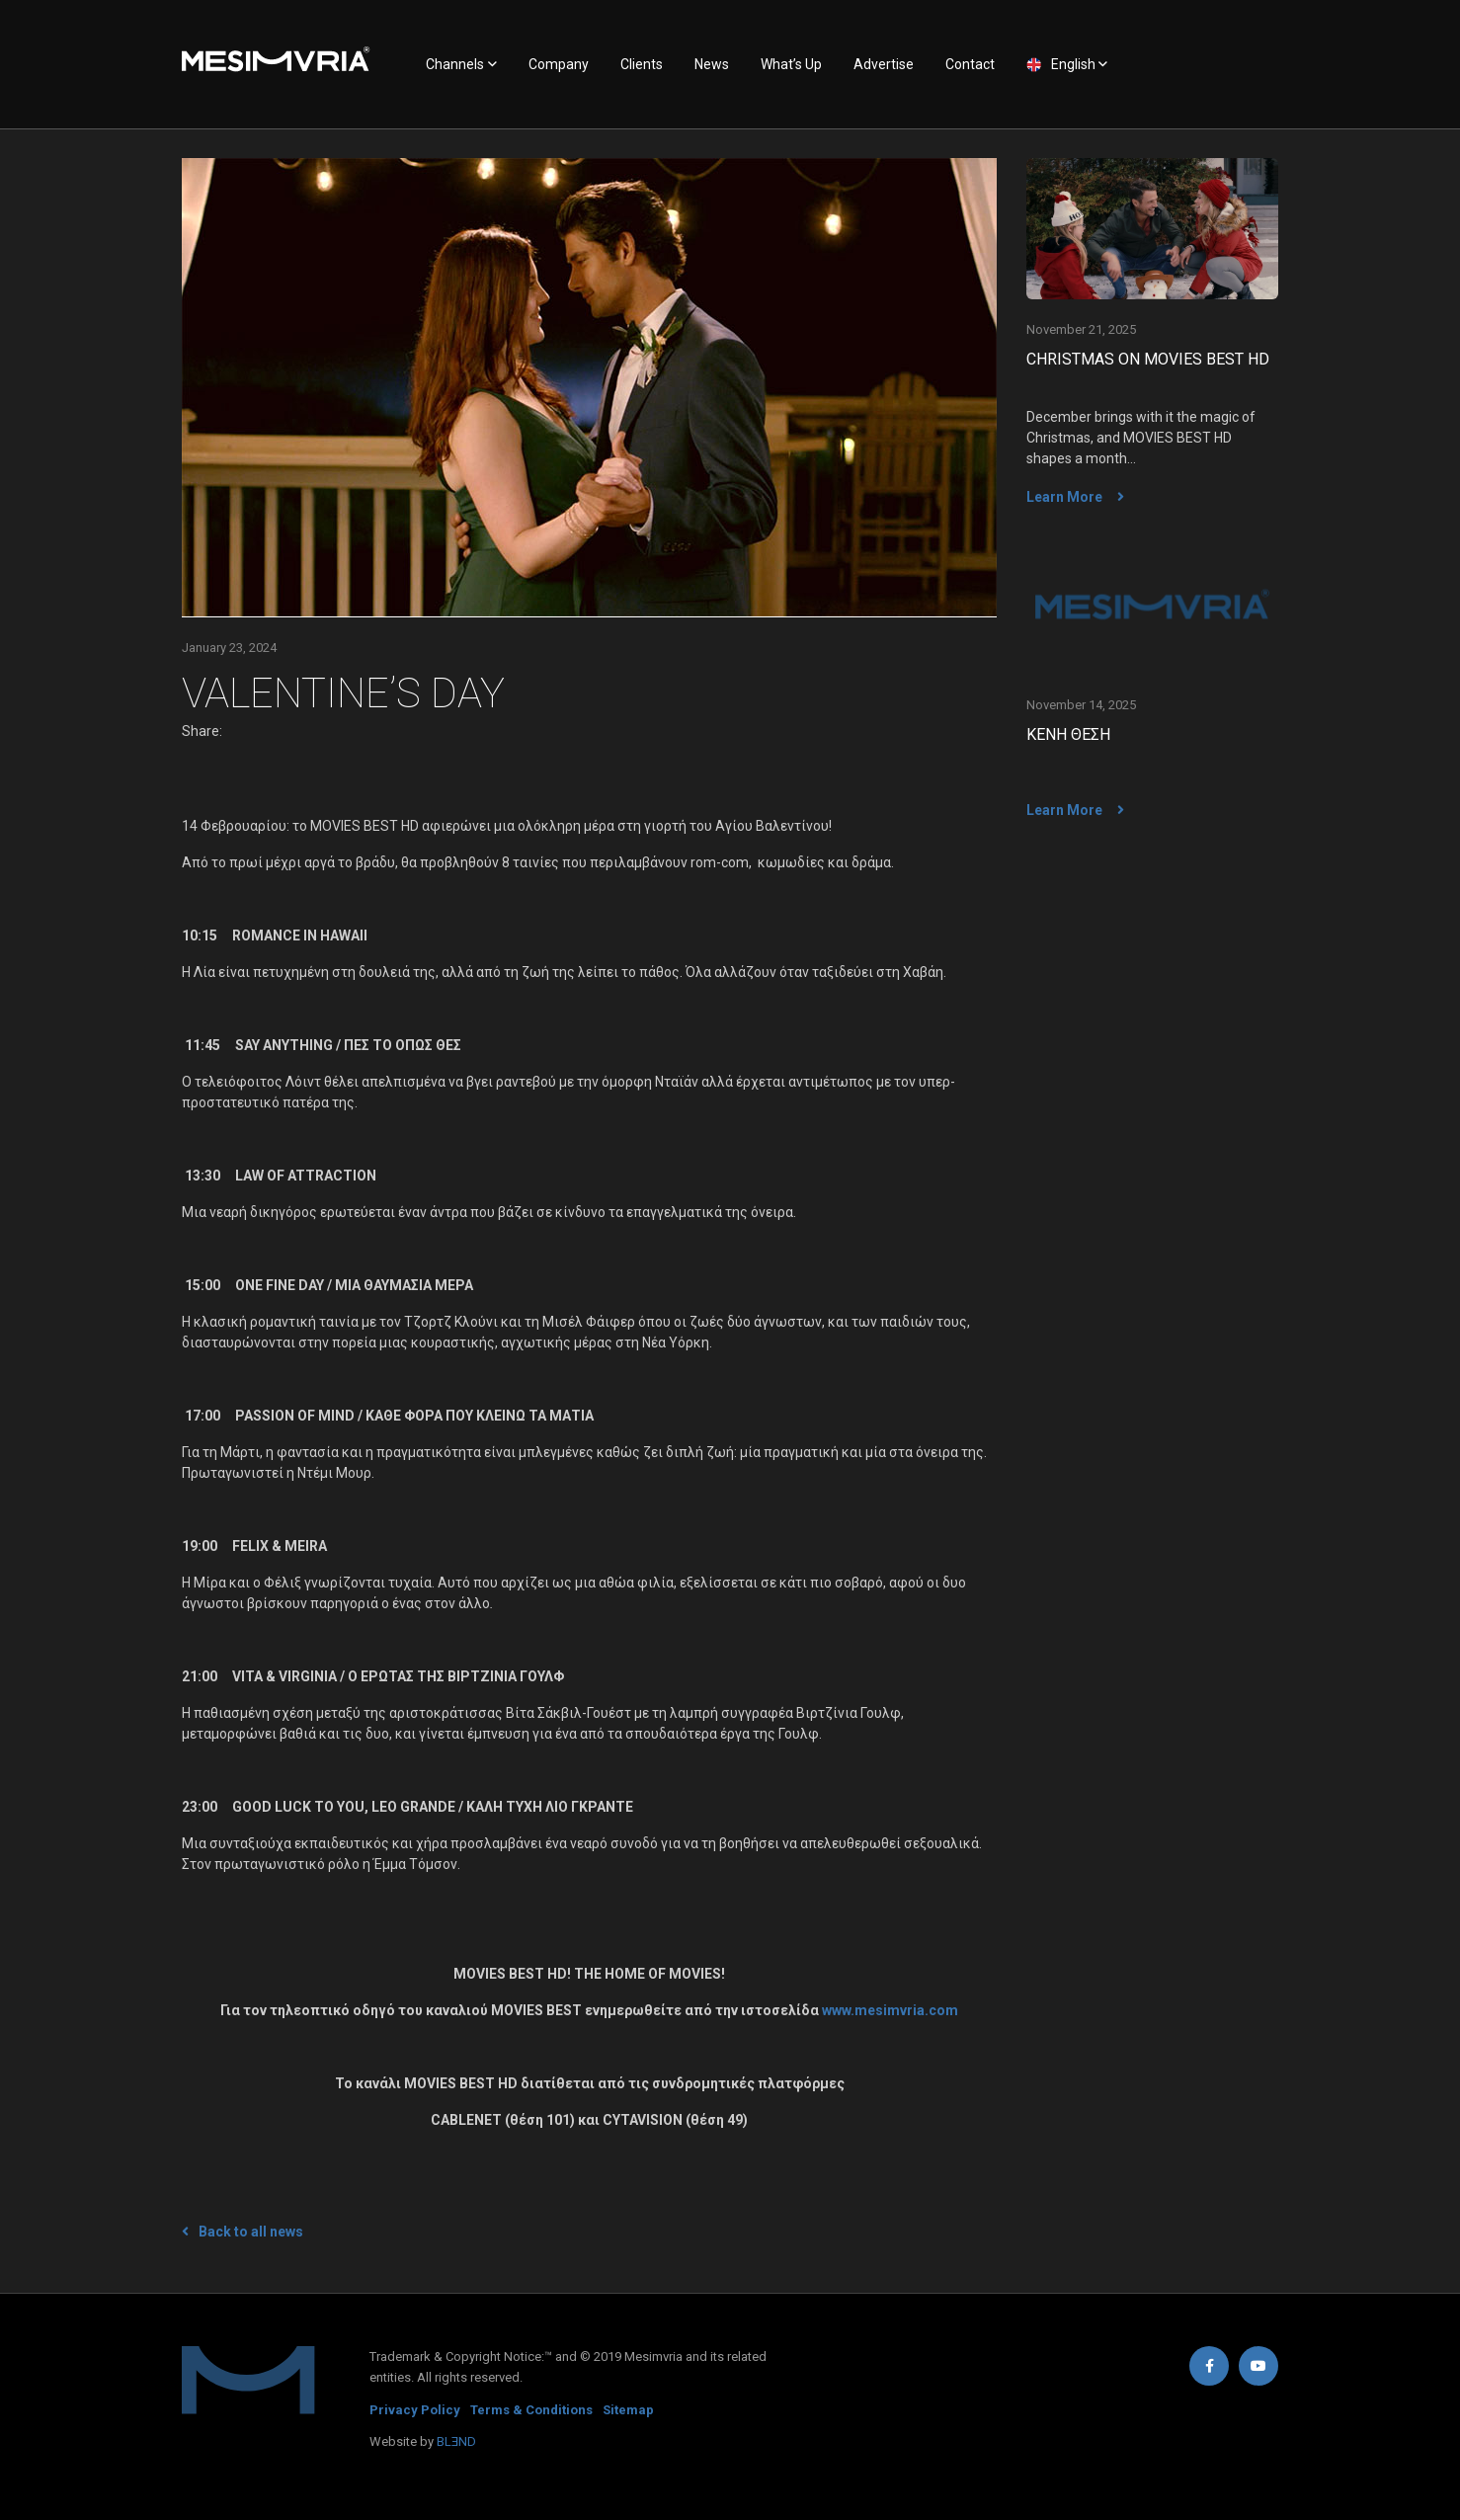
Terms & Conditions (531, 2409)
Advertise (883, 64)
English (1073, 64)
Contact (970, 64)
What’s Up (791, 64)
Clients (641, 64)
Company (558, 64)
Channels (455, 64)
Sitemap (628, 2409)
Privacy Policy (414, 2409)
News (711, 64)
